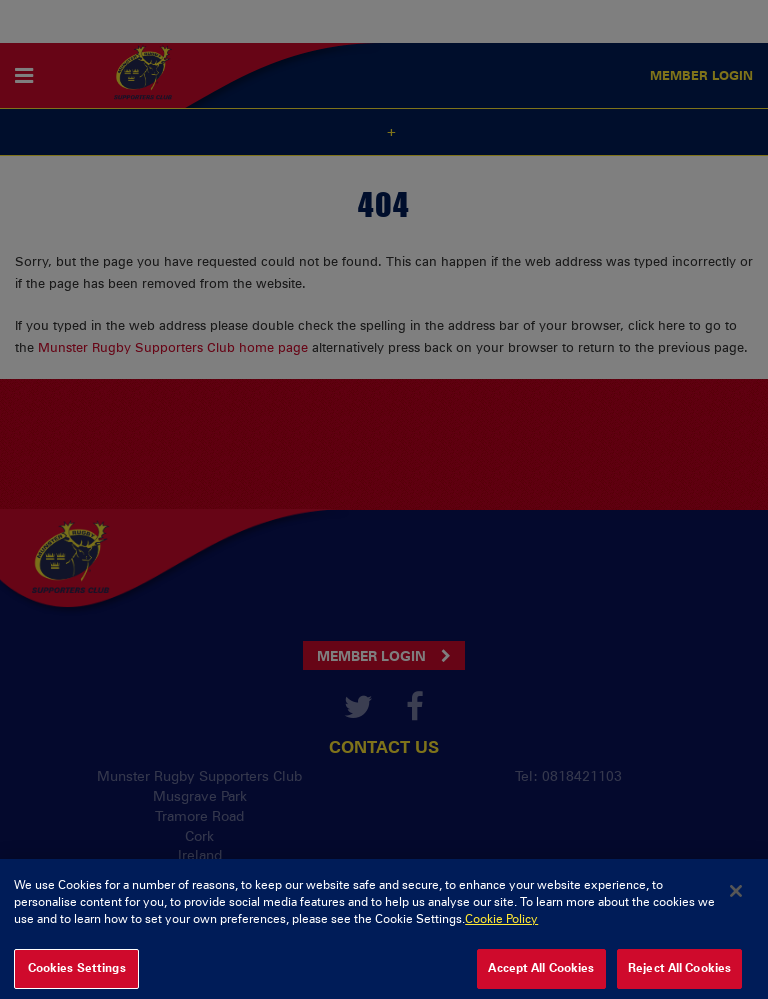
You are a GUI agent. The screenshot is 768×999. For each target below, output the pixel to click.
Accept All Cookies (541, 974)
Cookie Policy (501, 925)
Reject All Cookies (679, 974)
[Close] (736, 896)
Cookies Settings (77, 974)
